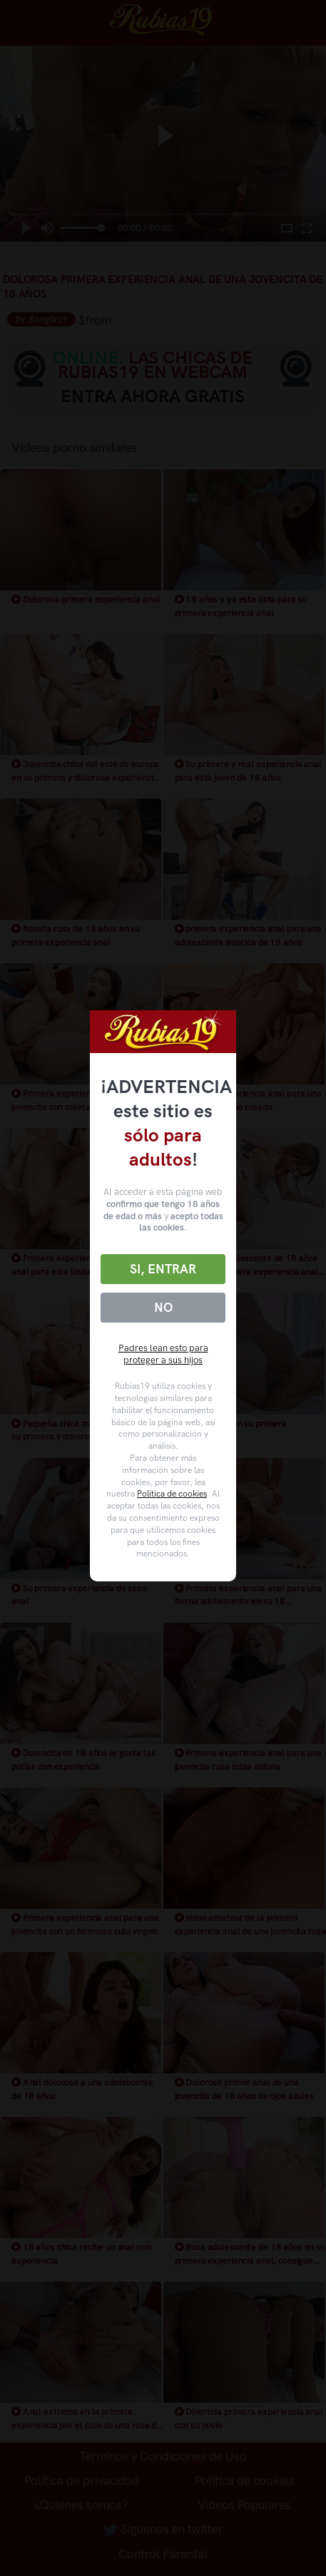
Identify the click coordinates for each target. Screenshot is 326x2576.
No (163, 1307)
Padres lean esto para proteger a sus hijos (163, 1354)
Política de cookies (172, 1494)
